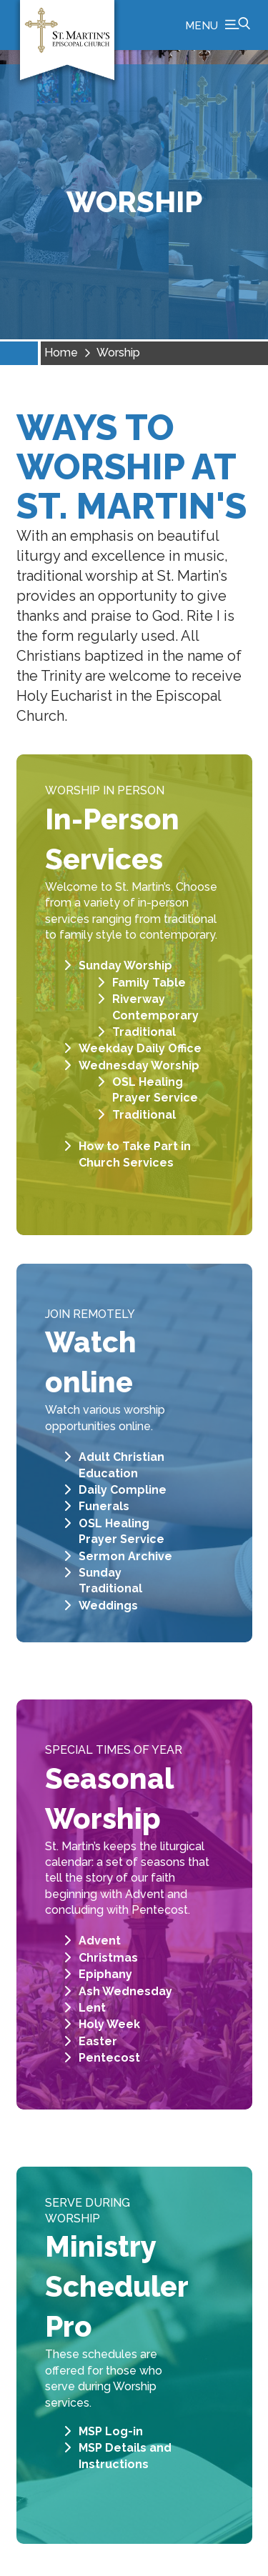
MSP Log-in (111, 2431)
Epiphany (105, 1974)
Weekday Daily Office (140, 1048)
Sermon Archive (125, 1556)
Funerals (104, 1506)
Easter (98, 2041)
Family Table (149, 982)
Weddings (108, 1605)
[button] (218, 25)
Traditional (144, 1032)
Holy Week (109, 2024)
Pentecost (109, 2058)
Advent (100, 1940)
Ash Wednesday (125, 1991)
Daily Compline (123, 1490)
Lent (92, 2008)
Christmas (108, 1958)
